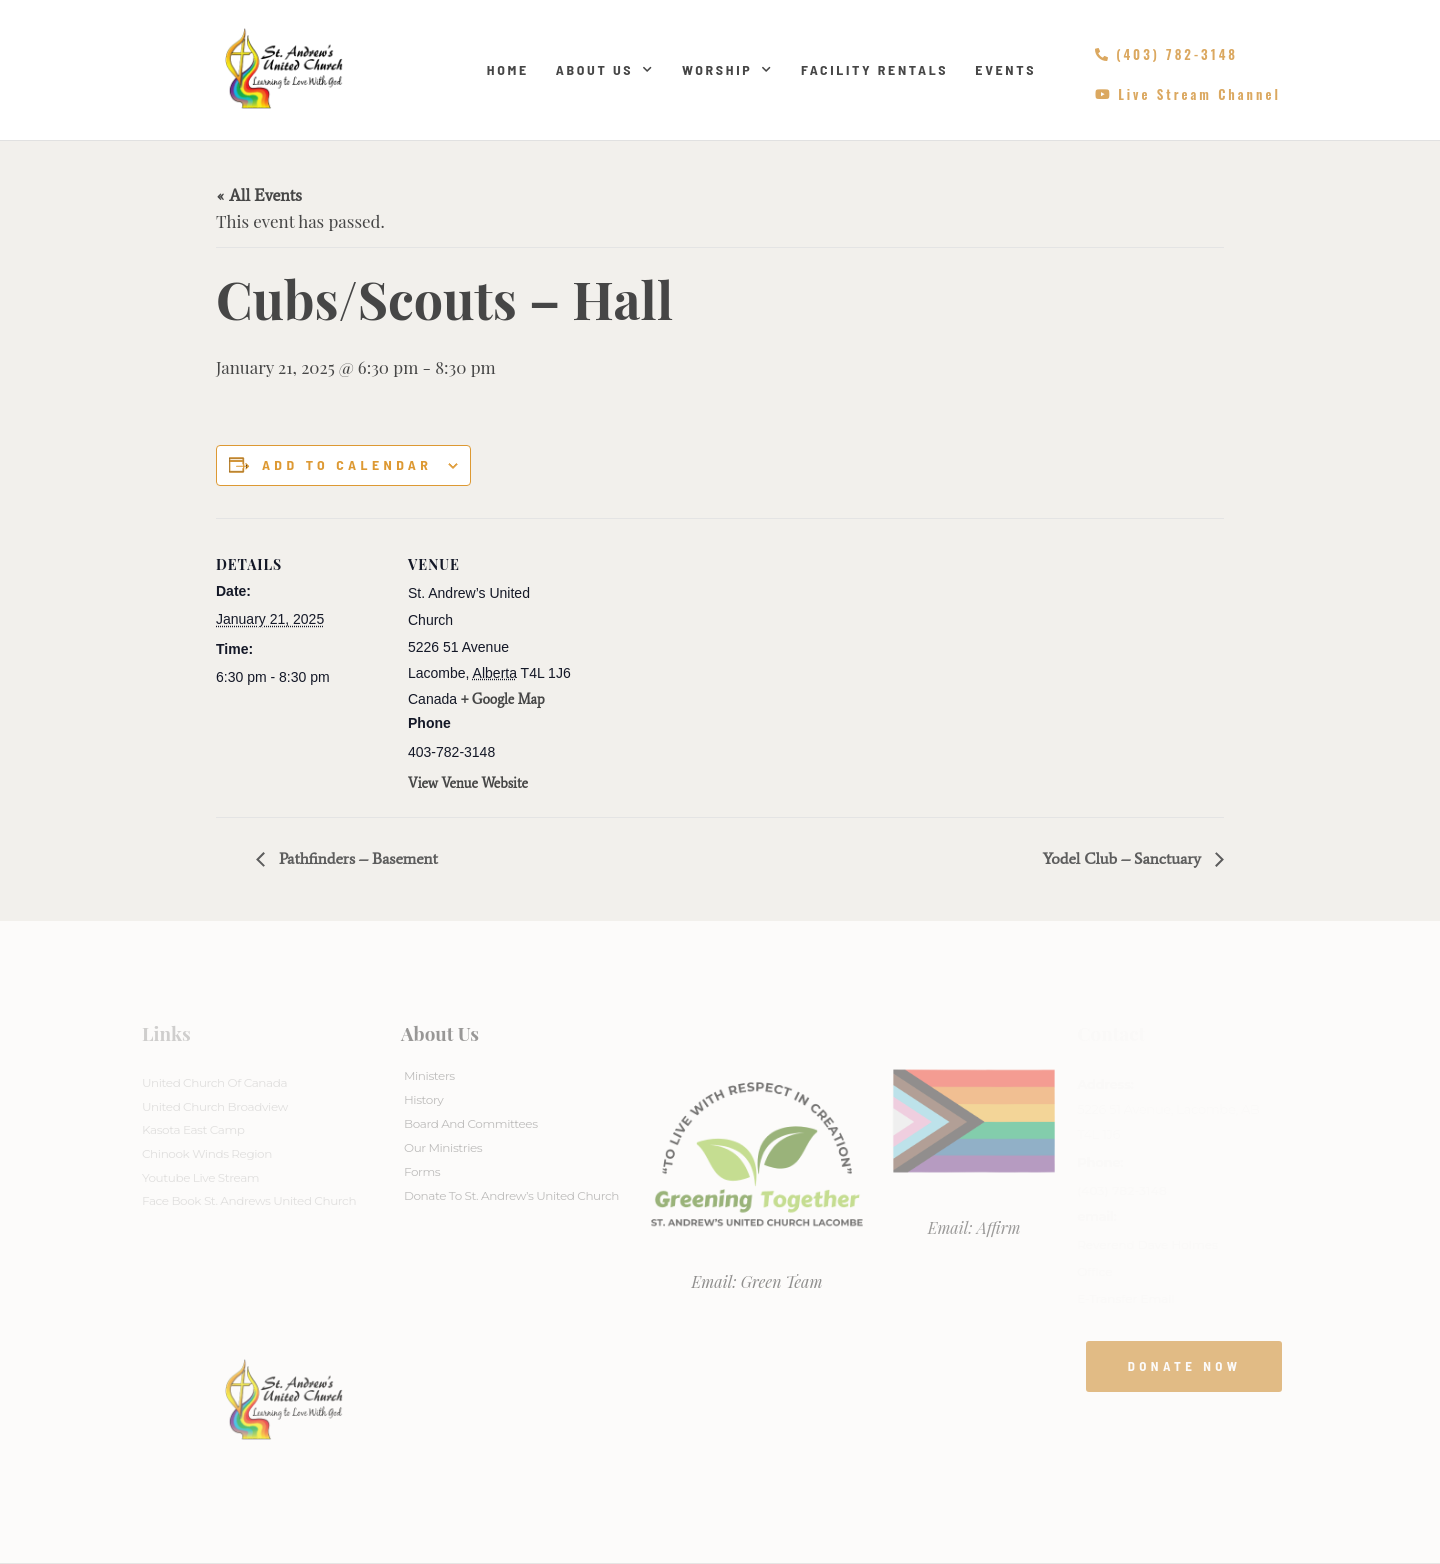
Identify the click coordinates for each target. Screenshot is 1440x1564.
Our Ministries (443, 1147)
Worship (728, 70)
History (423, 1099)
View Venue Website (468, 783)
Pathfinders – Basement (356, 858)
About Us (605, 70)
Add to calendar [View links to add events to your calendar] (347, 465)
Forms (422, 1171)
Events (1005, 69)
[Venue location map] (705, 656)
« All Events (259, 195)
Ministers (429, 1075)
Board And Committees (471, 1123)
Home (508, 69)
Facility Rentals (874, 69)
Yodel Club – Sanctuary (1124, 858)
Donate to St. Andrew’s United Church (511, 1195)
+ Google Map (503, 699)
